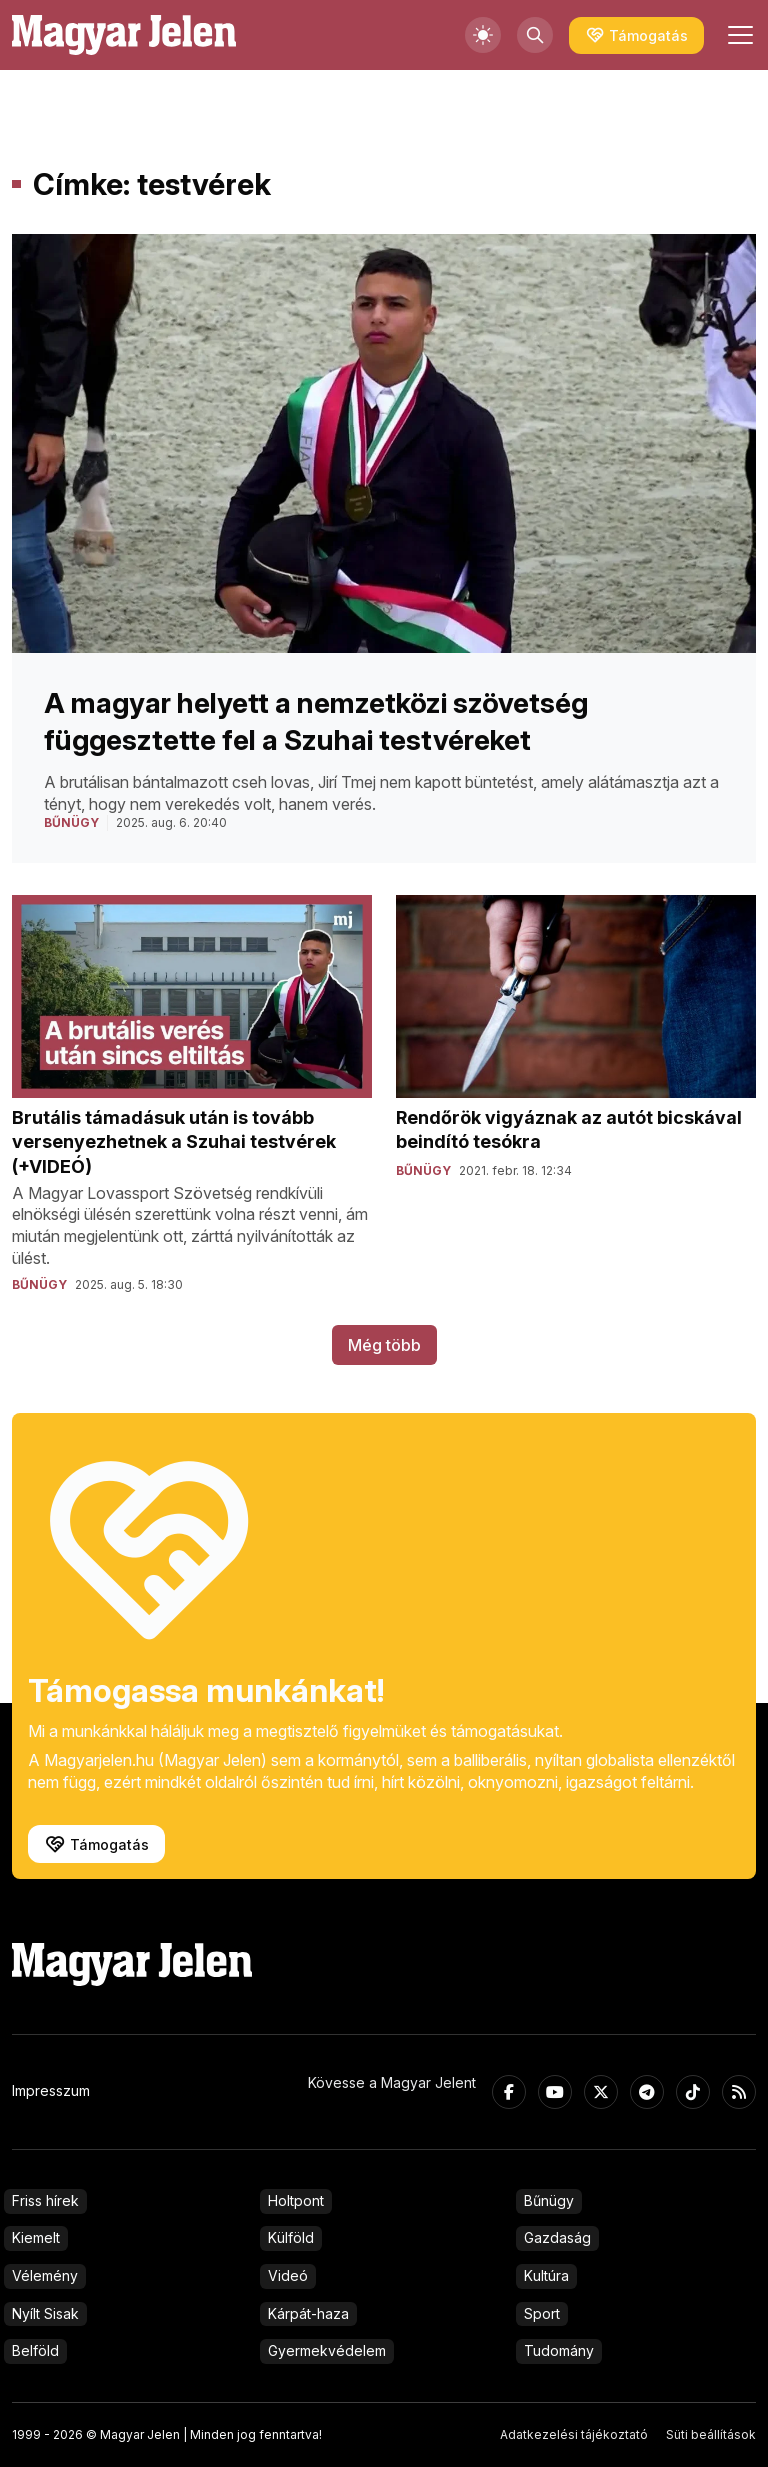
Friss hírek (45, 2200)
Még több (384, 1345)
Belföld (35, 2350)
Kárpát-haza (308, 2313)
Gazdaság (557, 2237)
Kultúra (546, 2275)
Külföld (291, 2237)
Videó (288, 2275)
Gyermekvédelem (327, 2350)
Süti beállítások (711, 2434)
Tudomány (559, 2350)
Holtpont (296, 2200)
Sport (542, 2313)
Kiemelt (36, 2237)
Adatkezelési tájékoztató (574, 2434)
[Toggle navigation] (738, 35)
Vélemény (45, 2275)
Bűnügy (549, 2200)
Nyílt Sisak (45, 2313)
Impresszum (51, 2090)
